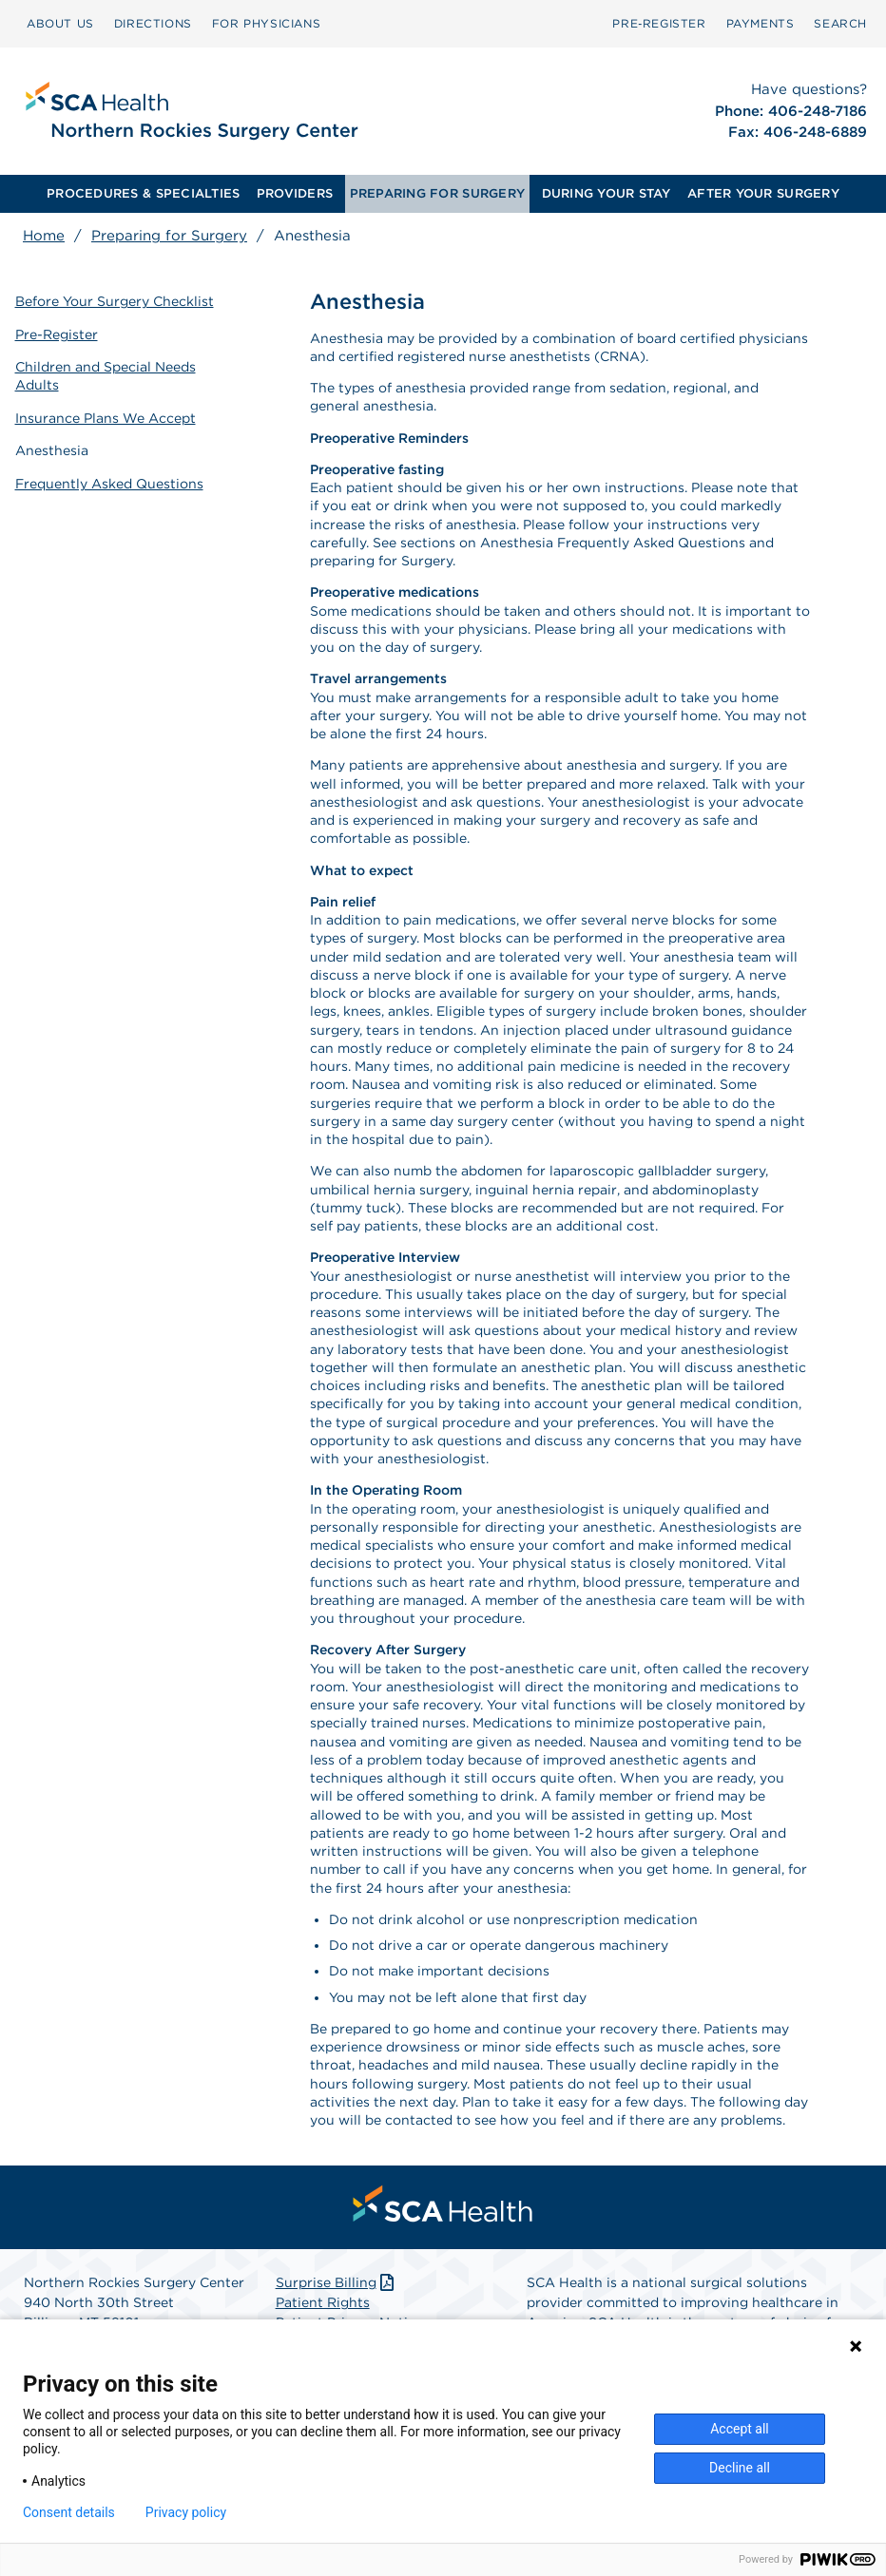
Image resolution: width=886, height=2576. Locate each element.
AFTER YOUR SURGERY (763, 193)
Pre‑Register (658, 23)
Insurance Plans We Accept (105, 415)
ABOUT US (60, 23)
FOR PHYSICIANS (266, 23)
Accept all (739, 2428)
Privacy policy (185, 2512)
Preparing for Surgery (169, 235)
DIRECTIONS (153, 23)
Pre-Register (56, 332)
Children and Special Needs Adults (105, 374)
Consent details (69, 2512)
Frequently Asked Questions (109, 479)
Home (44, 235)
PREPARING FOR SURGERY (437, 193)
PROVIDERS (295, 193)
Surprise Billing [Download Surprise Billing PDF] (337, 2282)
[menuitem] (60, 24)
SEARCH (840, 23)
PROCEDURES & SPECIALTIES (143, 193)
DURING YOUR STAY (606, 193)
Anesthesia (51, 447)
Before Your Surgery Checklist (114, 300)
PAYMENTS (760, 23)
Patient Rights (323, 2302)
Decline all (739, 2467)
